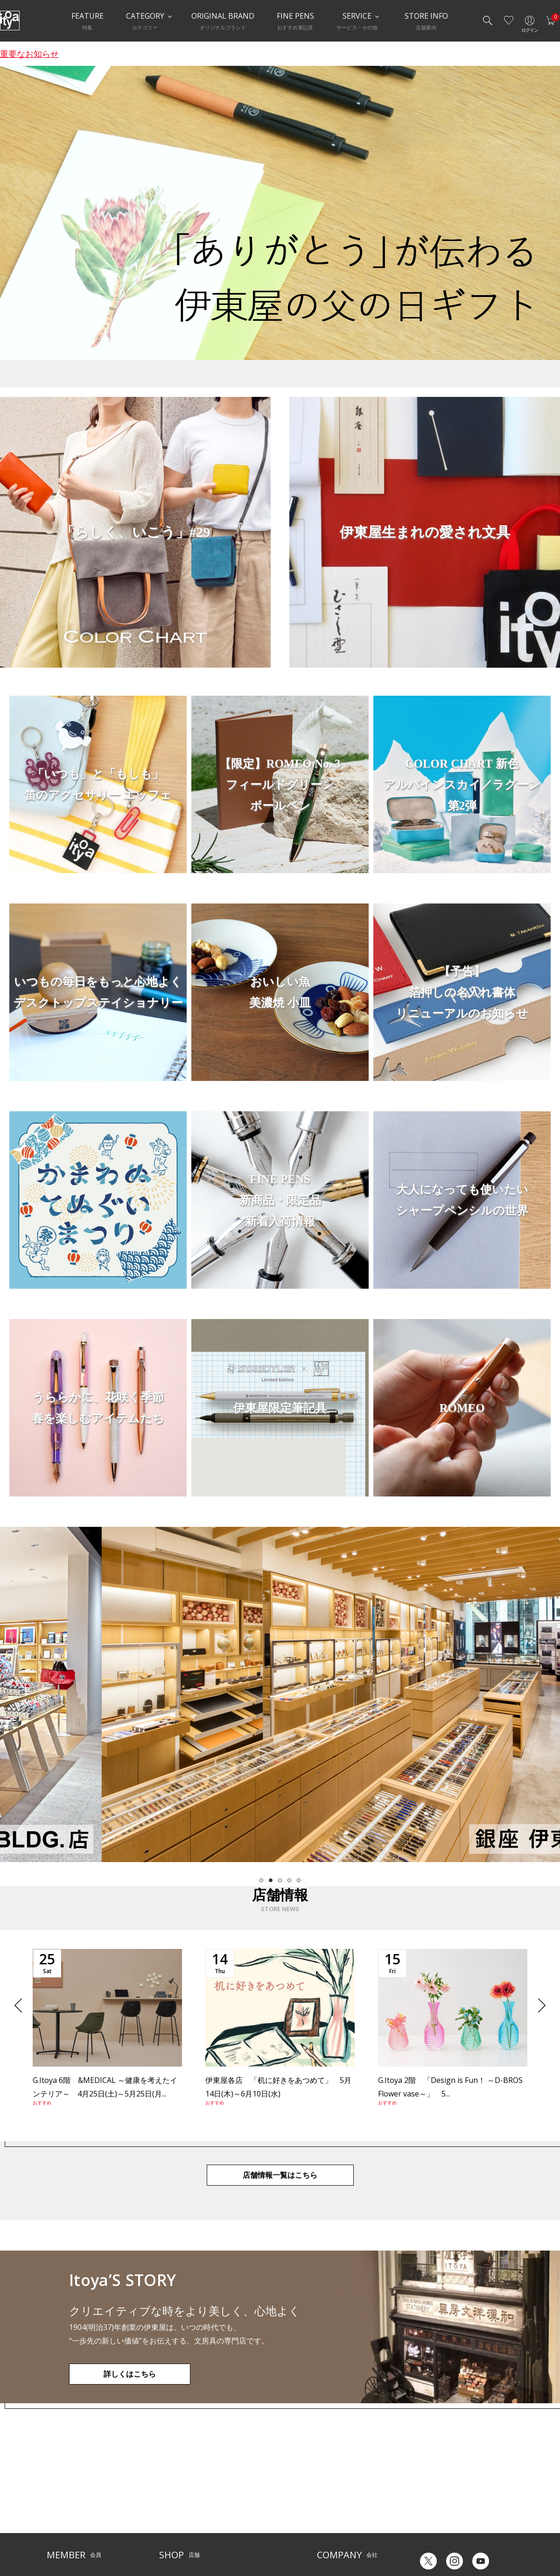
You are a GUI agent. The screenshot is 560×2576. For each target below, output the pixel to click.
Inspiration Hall (179, 2497)
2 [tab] (271, 1880)
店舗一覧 (170, 2482)
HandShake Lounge (184, 2511)
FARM (166, 2539)
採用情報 (328, 2525)
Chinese (502, 2538)
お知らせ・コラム (249, 2511)
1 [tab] (261, 1880)
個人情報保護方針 (69, 2525)
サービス (238, 2482)
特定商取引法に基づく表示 (80, 2539)
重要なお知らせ (29, 53)
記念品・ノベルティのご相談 (353, 2511)
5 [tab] (299, 1880)
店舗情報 (238, 2497)
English (466, 2538)
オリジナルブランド (342, 2497)
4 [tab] (289, 1880)
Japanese (427, 2538)
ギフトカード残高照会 (443, 2503)
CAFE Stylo (172, 2525)
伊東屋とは (331, 2482)
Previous (21, 2005)
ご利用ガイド (63, 2482)
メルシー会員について (75, 2497)
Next (538, 2005)
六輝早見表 (429, 2488)
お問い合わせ (63, 2511)
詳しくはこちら (130, 2374)
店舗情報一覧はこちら (280, 2175)
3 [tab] (280, 1880)
